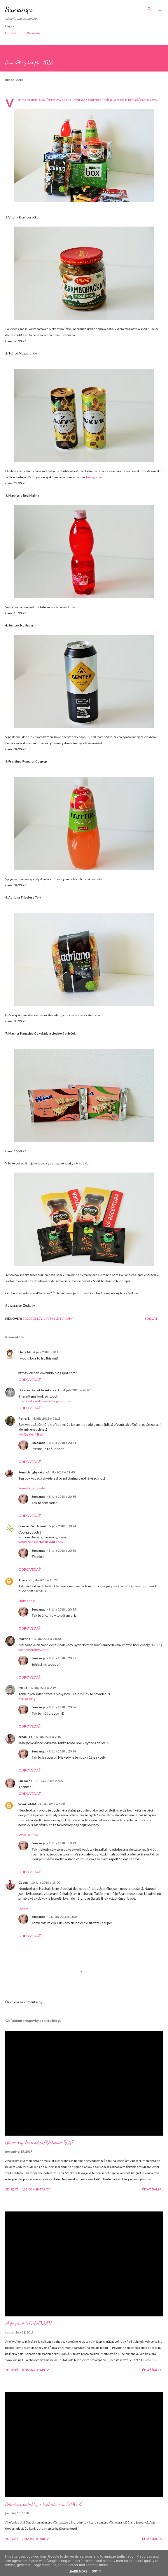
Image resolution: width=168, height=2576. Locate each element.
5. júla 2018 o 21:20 (47, 1639)
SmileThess (26, 1601)
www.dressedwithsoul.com (40, 1542)
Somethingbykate (31, 1472)
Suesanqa (18, 9)
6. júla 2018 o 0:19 (43, 1687)
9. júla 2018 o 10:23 (62, 1843)
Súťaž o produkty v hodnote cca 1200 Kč (44, 2504)
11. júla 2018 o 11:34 (63, 1916)
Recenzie (33, 33)
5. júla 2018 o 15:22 (44, 1580)
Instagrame (94, 477)
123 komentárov (36, 2189)
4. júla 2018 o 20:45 (46, 1352)
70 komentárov (35, 2539)
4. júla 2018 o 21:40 (61, 1472)
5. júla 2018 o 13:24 (62, 1526)
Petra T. (24, 1418)
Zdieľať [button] (151, 1318)
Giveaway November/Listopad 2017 (39, 2142)
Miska (22, 1687)
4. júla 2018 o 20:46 (76, 1390)
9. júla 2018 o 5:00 (52, 1804)
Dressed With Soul (32, 1526)
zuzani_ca (25, 1736)
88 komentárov (35, 2370)
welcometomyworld (33, 1650)
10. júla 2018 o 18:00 (45, 1882)
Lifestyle (51, 1318)
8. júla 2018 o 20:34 (62, 1443)
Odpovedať (29, 1379)
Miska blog (27, 1698)
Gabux (23, 1882)
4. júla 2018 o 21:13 (46, 1418)
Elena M (24, 1352)
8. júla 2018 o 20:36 (62, 1707)
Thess (22, 1580)
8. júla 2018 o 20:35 (62, 1550)
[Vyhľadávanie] (149, 7)
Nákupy (66, 1318)
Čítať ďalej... (152, 2189)
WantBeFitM (28, 1835)
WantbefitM (27, 1804)
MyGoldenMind (30, 1434)
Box (26, 1318)
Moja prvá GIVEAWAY (28, 2323)
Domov (10, 33)
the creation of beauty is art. (39, 1390)
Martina (24, 1639)
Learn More (77, 2571)
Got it (96, 2571)
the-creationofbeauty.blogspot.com (45, 1401)
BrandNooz (79, 99)
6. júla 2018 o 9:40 (48, 1736)
